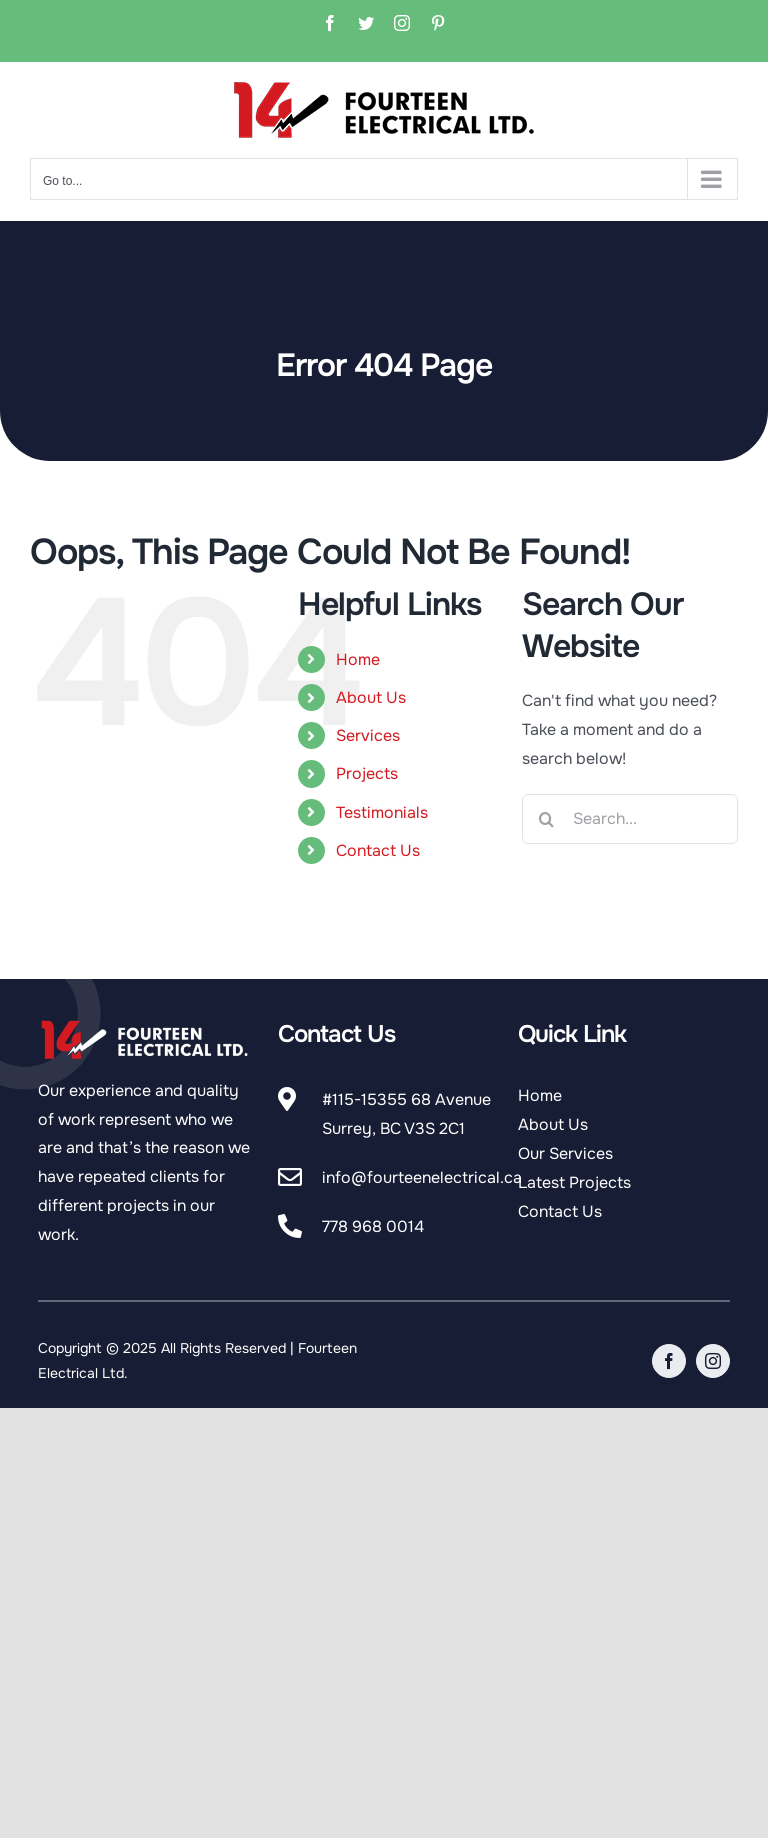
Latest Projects (574, 1182)
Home (358, 659)
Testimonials (382, 812)
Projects (367, 773)
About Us (371, 697)
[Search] (547, 819)
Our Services (565, 1153)
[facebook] (669, 1361)
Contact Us (378, 850)
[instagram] (713, 1361)
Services (368, 735)
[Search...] (630, 819)
